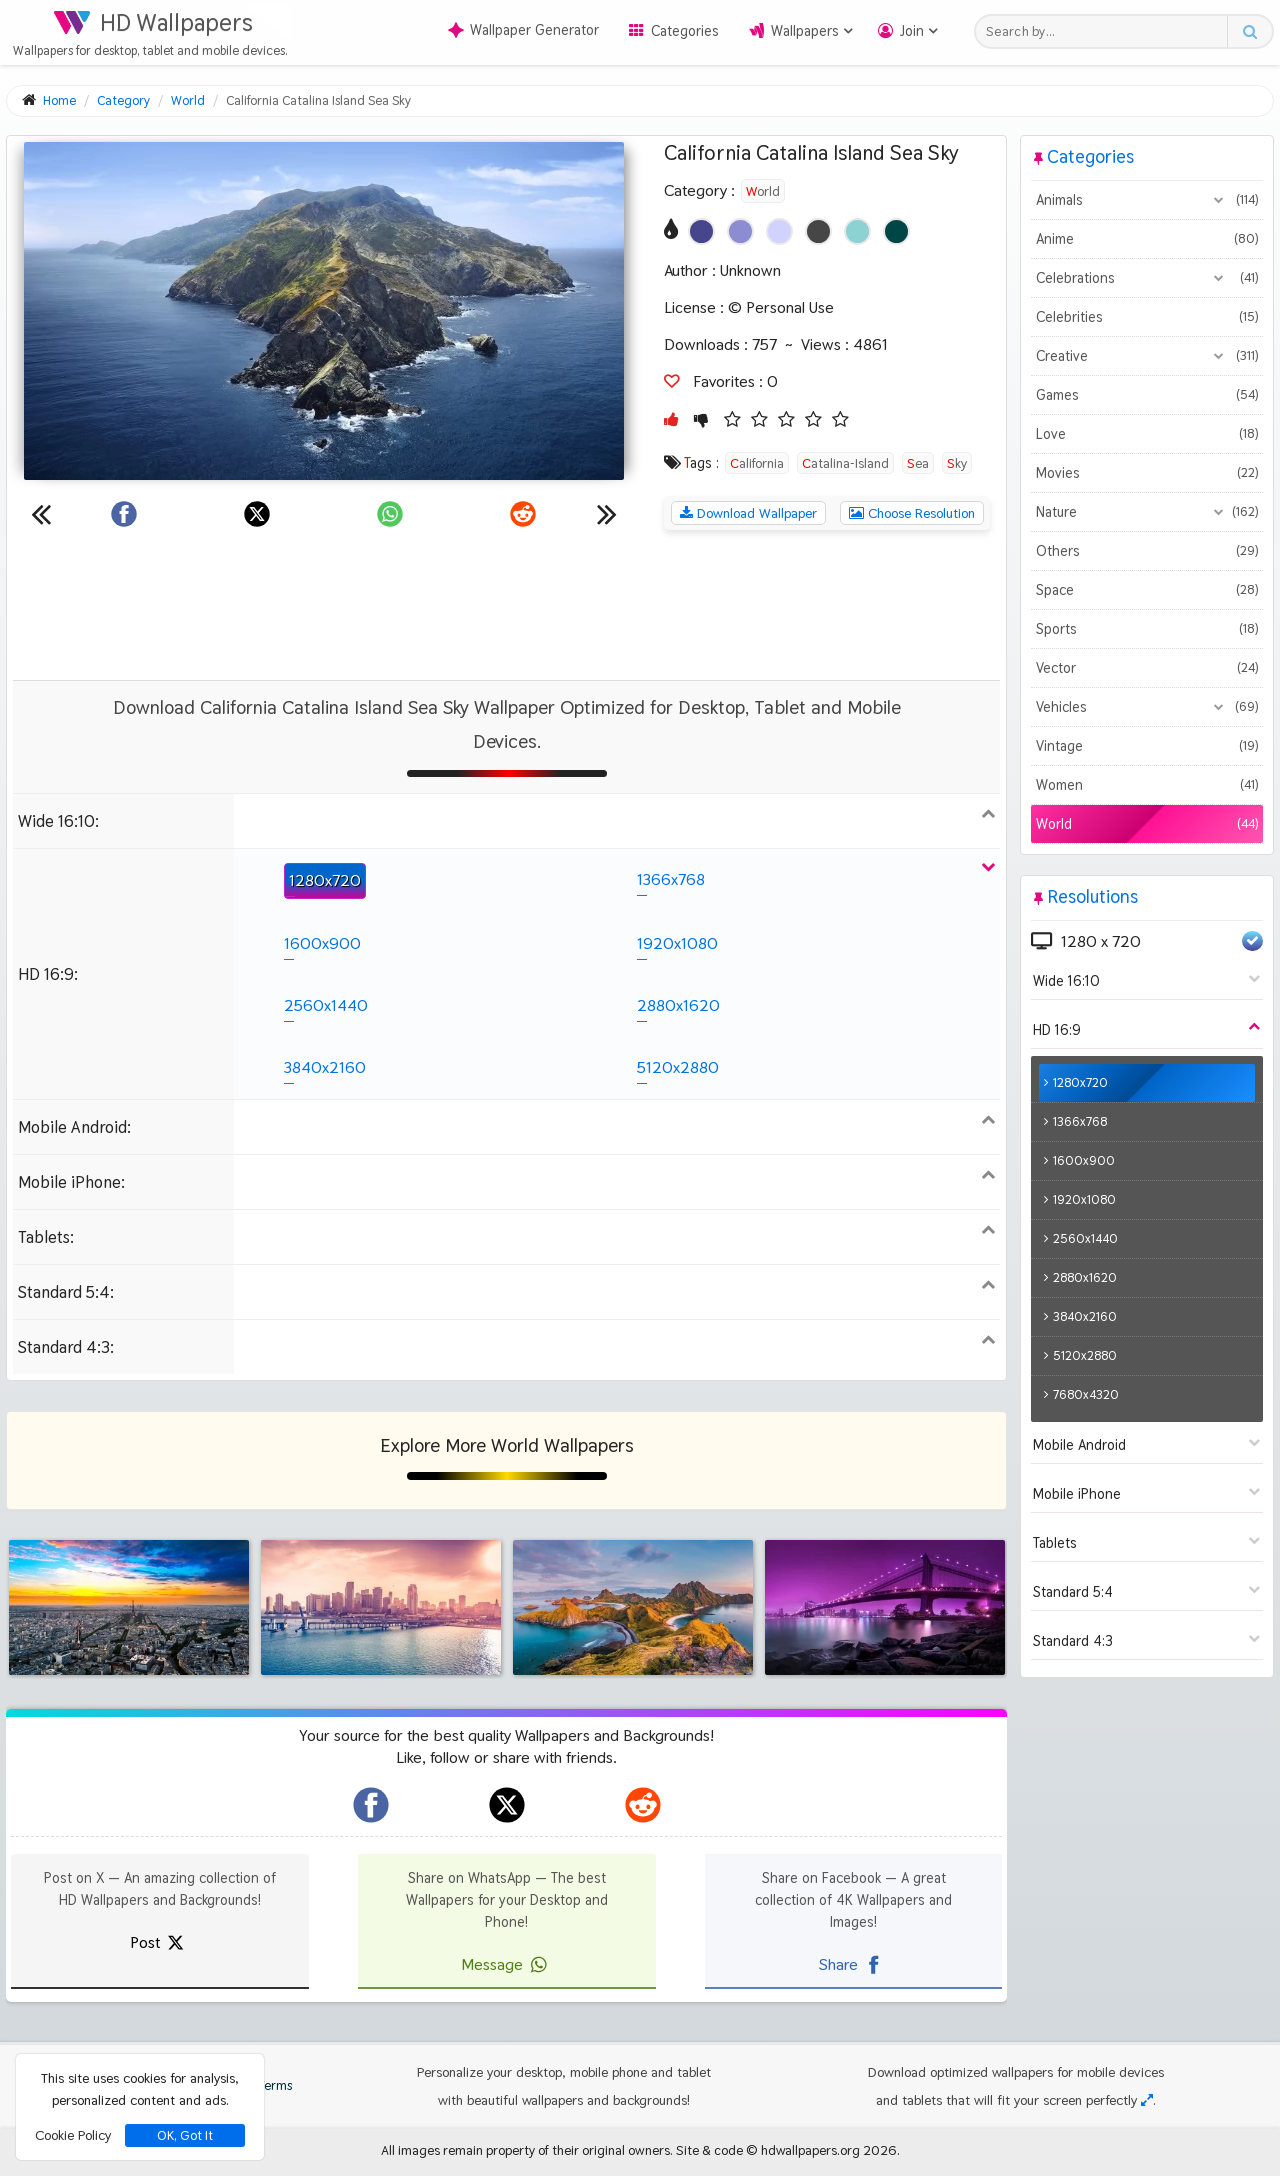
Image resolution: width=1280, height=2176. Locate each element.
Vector (1146, 668)
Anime (1146, 239)
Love (1146, 434)
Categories (685, 31)
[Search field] (1106, 31)
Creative (1146, 356)
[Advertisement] (507, 605)
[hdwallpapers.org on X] (507, 1805)
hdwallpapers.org (810, 2150)
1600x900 (322, 943)
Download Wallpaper (748, 513)
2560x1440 (326, 1005)
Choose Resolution (912, 513)
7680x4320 (1086, 1394)
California (757, 463)
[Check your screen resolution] (1147, 2100)
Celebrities (1146, 317)
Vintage (1146, 746)
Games (1146, 395)
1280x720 (325, 880)
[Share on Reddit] (523, 514)
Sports (1146, 629)
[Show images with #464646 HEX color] (818, 231)
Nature (1146, 512)
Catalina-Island (845, 463)
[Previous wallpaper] (41, 514)
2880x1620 (678, 1005)
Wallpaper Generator (523, 30)
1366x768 (671, 879)
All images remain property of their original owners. (527, 2150)
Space (1146, 590)
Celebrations (1146, 278)
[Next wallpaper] (607, 514)
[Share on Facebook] (124, 514)
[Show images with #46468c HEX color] (701, 231)
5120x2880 (678, 1067)
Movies (1146, 473)
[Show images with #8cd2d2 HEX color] (857, 231)
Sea (918, 463)
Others (1146, 551)
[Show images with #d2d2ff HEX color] (779, 231)
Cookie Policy (73, 2135)
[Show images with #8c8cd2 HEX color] (740, 231)
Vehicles (1146, 707)
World (763, 191)
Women (1146, 785)
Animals (1146, 200)
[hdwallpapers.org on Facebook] (371, 1805)
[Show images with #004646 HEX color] (896, 231)
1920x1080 (677, 943)
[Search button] (1249, 31)
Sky (957, 463)
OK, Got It (185, 2135)
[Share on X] (257, 514)
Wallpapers (805, 31)
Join (912, 31)
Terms (265, 2085)
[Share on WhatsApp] (390, 514)
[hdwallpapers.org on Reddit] (643, 1805)
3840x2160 (325, 1067)
